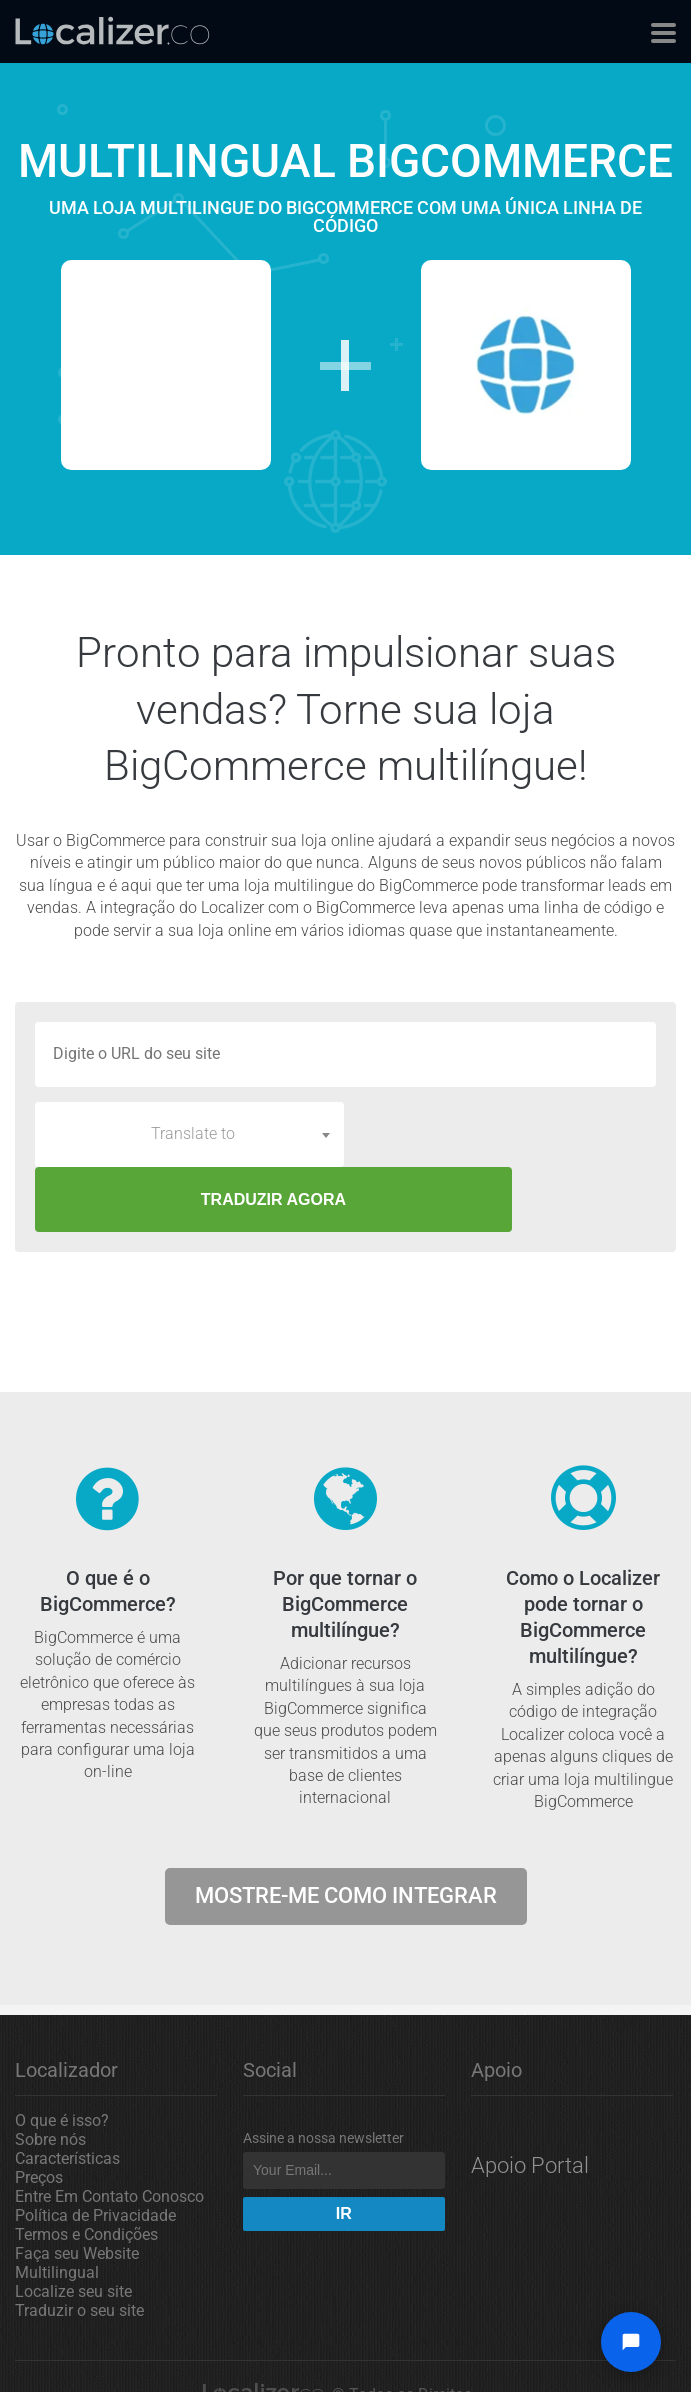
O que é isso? (62, 2055)
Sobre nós (50, 2074)
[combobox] (189, 1134)
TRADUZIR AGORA (505, 1134)
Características (67, 2093)
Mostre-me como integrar (346, 1830)
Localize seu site (73, 2226)
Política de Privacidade (95, 2150)
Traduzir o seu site (79, 2245)
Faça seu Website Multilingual (77, 2198)
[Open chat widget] (631, 2342)
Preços (39, 2112)
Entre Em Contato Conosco (109, 2131)
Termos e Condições (86, 2169)
